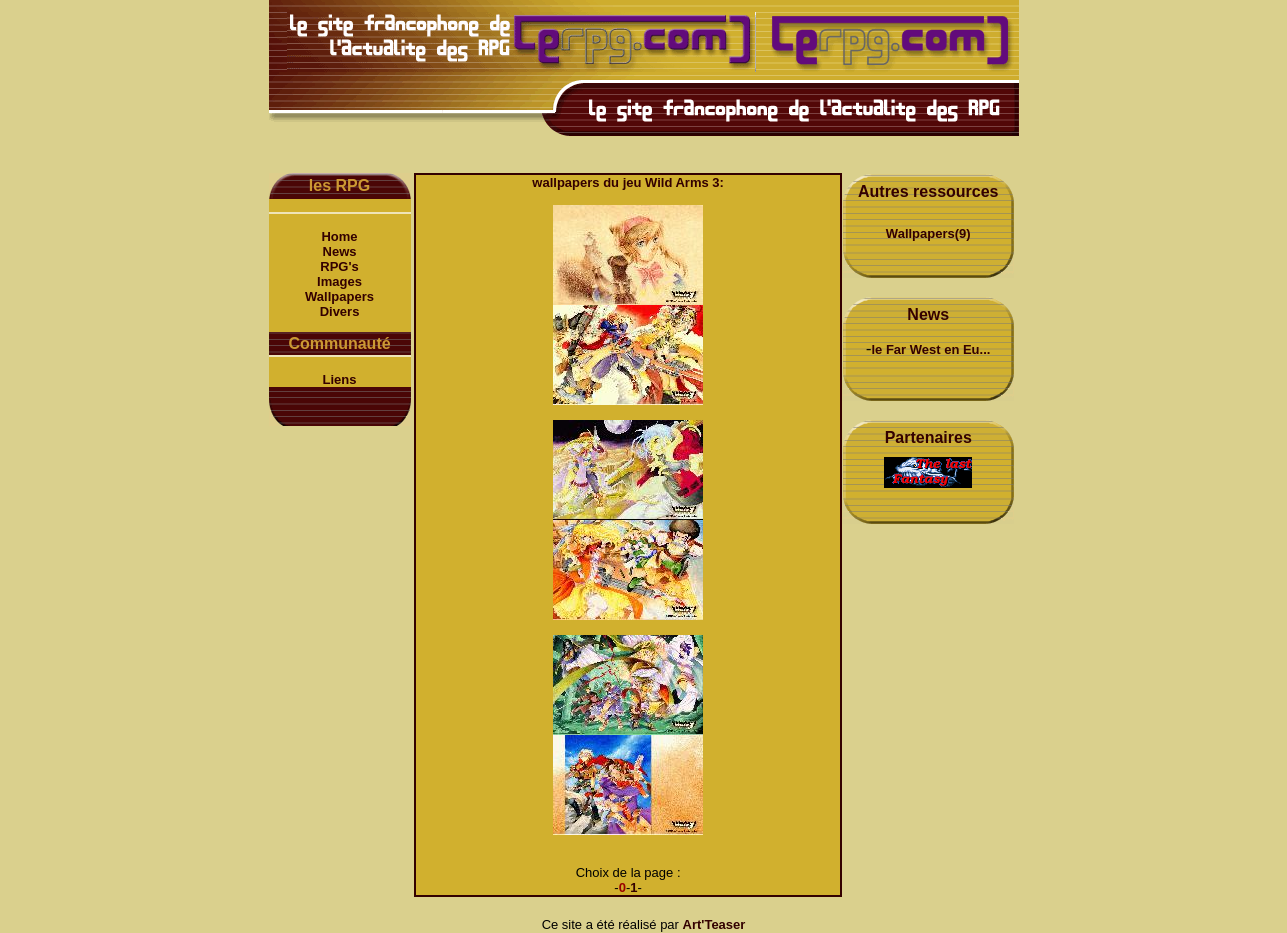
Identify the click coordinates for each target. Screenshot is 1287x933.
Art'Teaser (714, 924)
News (340, 251)
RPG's (339, 266)
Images (339, 281)
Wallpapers (339, 296)
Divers (340, 311)
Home (339, 236)
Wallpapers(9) (928, 233)
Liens (340, 379)
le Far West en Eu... (930, 349)
